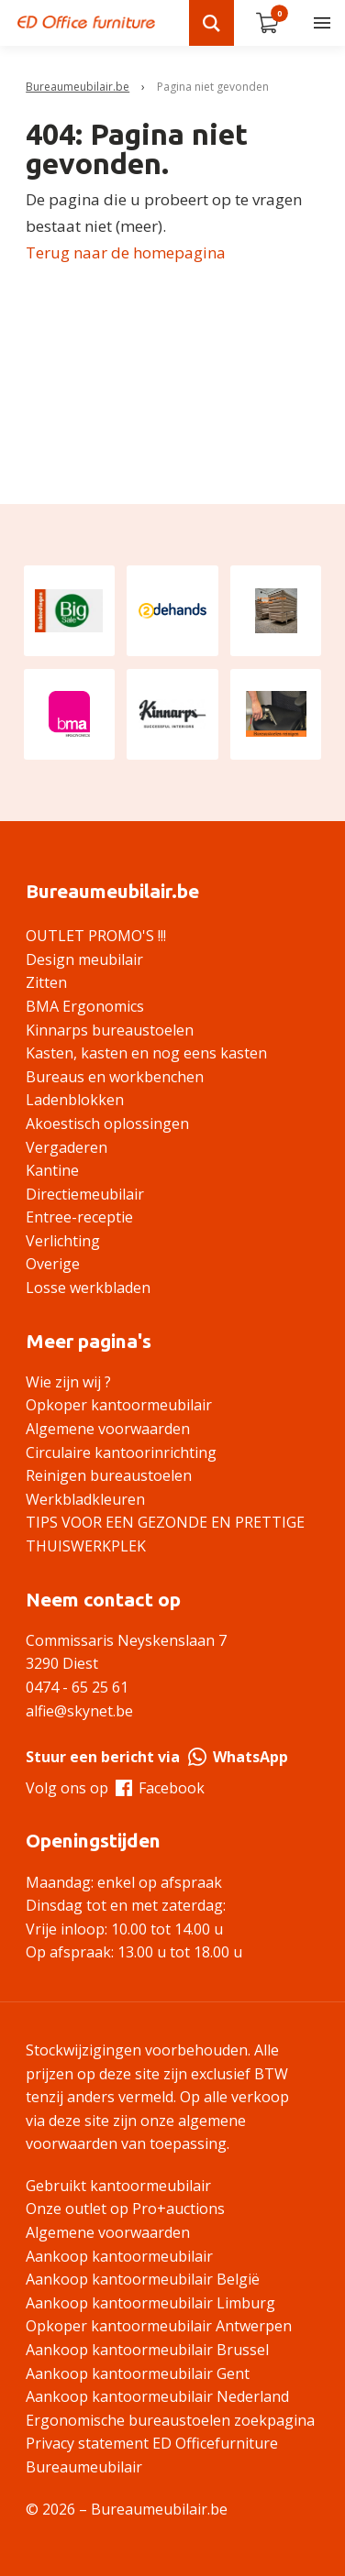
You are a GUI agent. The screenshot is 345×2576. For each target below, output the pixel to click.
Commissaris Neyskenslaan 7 (126, 1640)
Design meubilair (84, 959)
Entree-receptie (79, 1217)
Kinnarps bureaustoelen (110, 1030)
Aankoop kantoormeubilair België (143, 2279)
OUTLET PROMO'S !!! (96, 936)
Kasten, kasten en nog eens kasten (146, 1053)
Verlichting (63, 1241)
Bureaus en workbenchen (115, 1077)
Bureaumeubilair (84, 2467)
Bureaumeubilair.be (77, 86)
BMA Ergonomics (85, 1006)
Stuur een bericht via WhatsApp (157, 1757)
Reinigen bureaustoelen (109, 1475)
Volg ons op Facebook (115, 1788)
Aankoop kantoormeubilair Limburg (150, 2303)
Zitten (46, 982)
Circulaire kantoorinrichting (121, 1452)
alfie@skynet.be (79, 1711)
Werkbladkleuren (85, 1499)
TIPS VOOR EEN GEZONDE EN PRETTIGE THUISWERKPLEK (165, 1534)
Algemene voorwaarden (108, 1429)
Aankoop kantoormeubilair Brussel (147, 2350)
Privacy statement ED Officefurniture (152, 2443)
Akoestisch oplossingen (107, 1123)
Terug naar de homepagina (126, 252)
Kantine (52, 1170)
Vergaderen (66, 1147)
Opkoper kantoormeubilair (119, 1405)
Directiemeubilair (85, 1194)
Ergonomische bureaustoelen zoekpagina (170, 2420)
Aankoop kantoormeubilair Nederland (157, 2396)
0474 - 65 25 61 (77, 1687)
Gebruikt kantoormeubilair (118, 2186)
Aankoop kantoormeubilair (119, 2256)
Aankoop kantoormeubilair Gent (138, 2373)
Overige (53, 1264)
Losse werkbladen (88, 1287)
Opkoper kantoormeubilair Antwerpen (159, 2326)
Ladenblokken (75, 1100)
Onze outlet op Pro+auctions (125, 2208)
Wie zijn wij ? (68, 1382)
